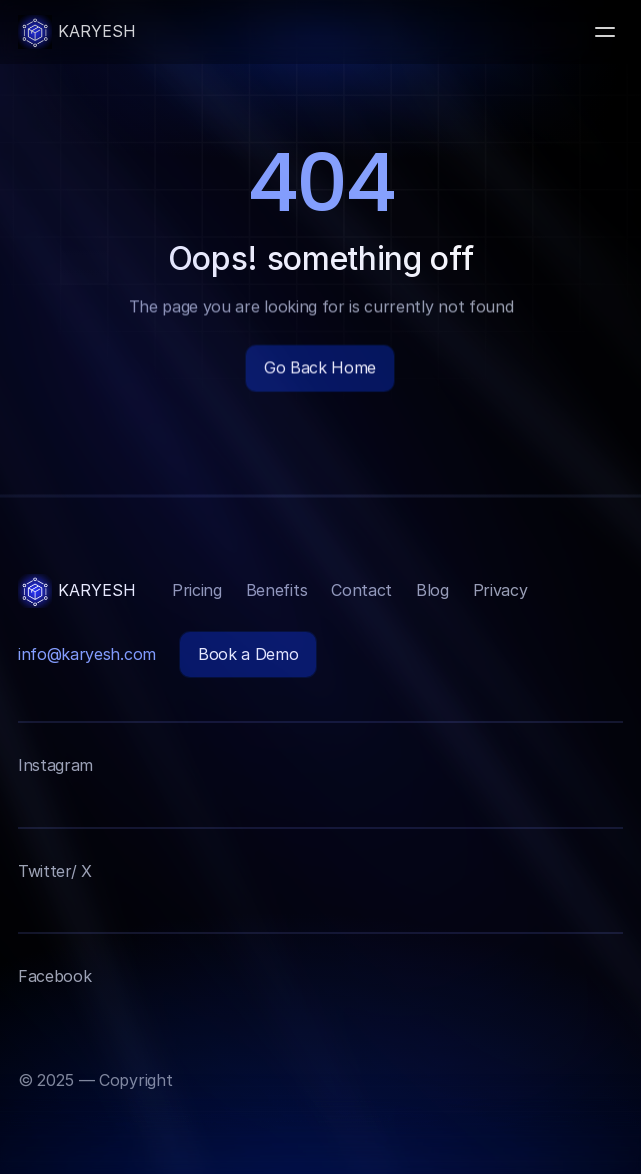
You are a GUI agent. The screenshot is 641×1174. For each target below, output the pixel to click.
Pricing (197, 590)
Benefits (276, 590)
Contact (361, 590)
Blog (432, 590)
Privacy (500, 590)
